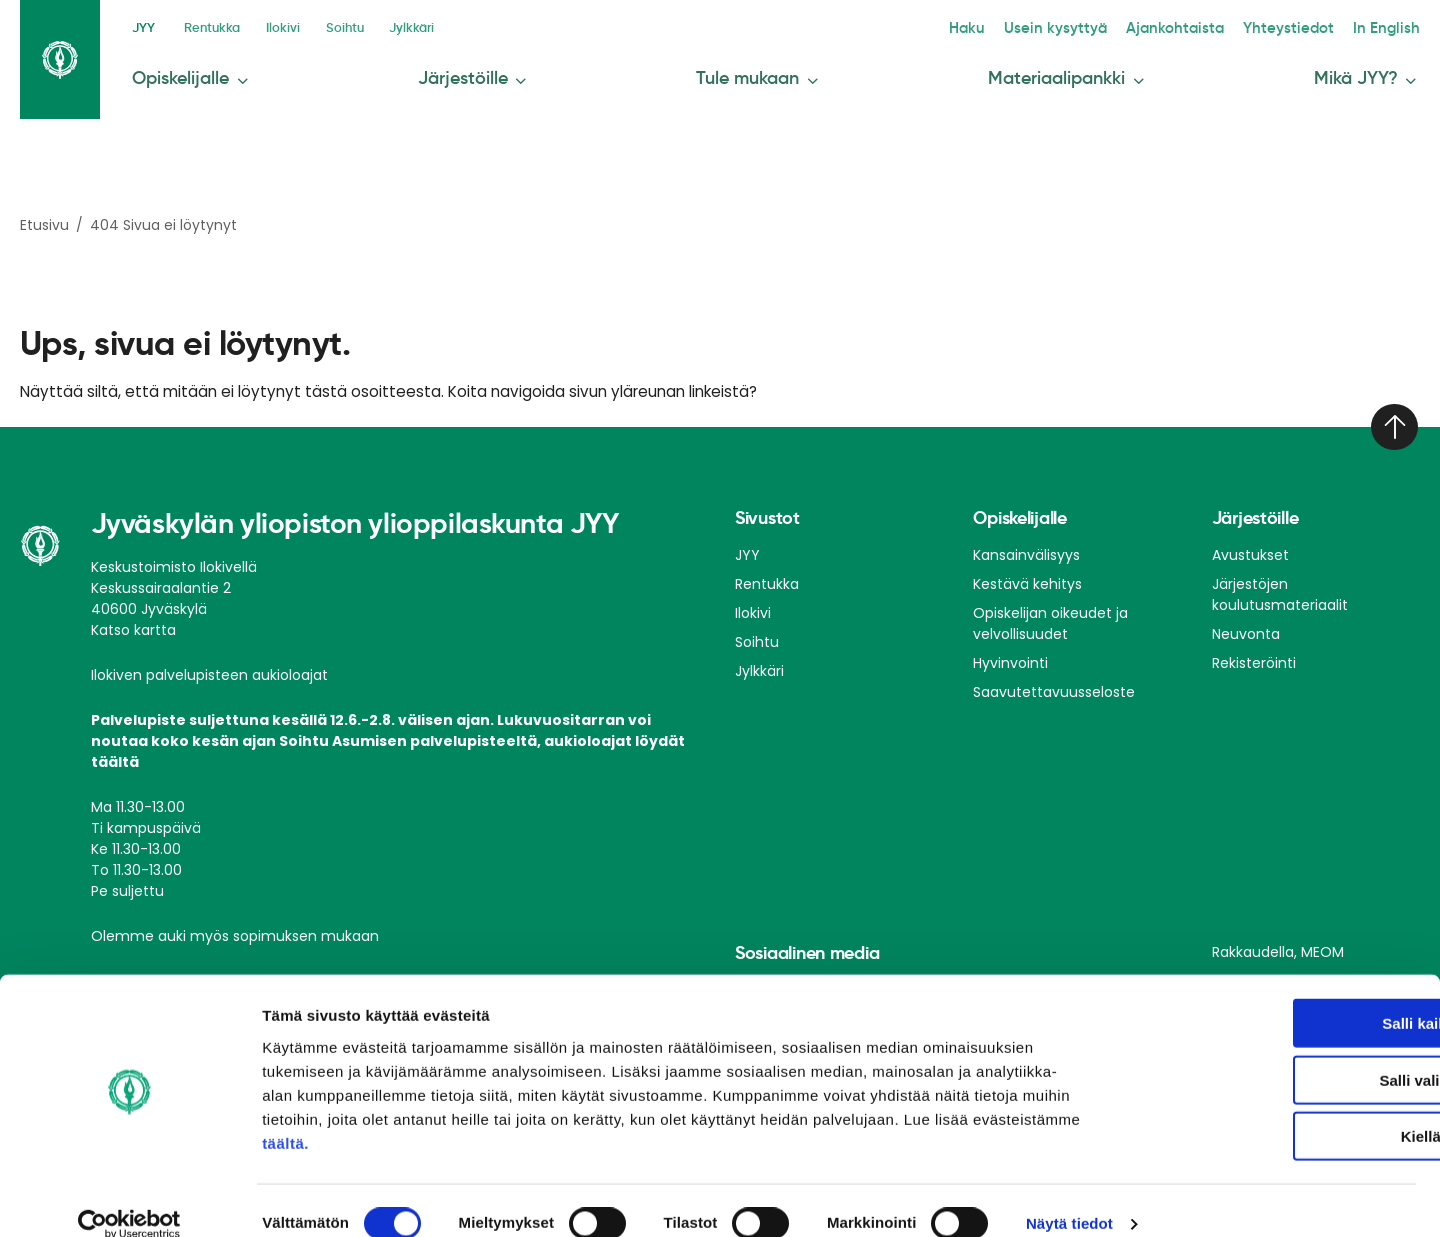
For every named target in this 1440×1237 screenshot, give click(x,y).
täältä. (285, 1116)
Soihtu (360, 25)
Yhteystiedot (1308, 25)
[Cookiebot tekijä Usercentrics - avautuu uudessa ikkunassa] (129, 1198)
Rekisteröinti (1254, 656)
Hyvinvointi (1010, 656)
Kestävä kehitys (1027, 577)
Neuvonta (1246, 627)
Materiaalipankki (1070, 72)
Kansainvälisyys (1026, 548)
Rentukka (215, 25)
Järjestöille (473, 72)
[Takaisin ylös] (1392, 420)
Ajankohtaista (1208, 25)
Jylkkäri (433, 25)
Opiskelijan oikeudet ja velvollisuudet (1050, 616)
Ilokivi (292, 25)
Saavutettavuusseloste (1054, 685)
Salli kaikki (1273, 996)
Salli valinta (1273, 1053)
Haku (1025, 25)
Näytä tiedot (1069, 1197)
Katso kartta (133, 623)
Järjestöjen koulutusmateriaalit (1280, 587)
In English (1393, 25)
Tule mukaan (761, 72)
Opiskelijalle (187, 72)
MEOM (1322, 945)
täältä (115, 755)
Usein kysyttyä (1104, 25)
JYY (143, 25)
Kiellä (1273, 1109)
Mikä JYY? (1371, 72)
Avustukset (1250, 548)
